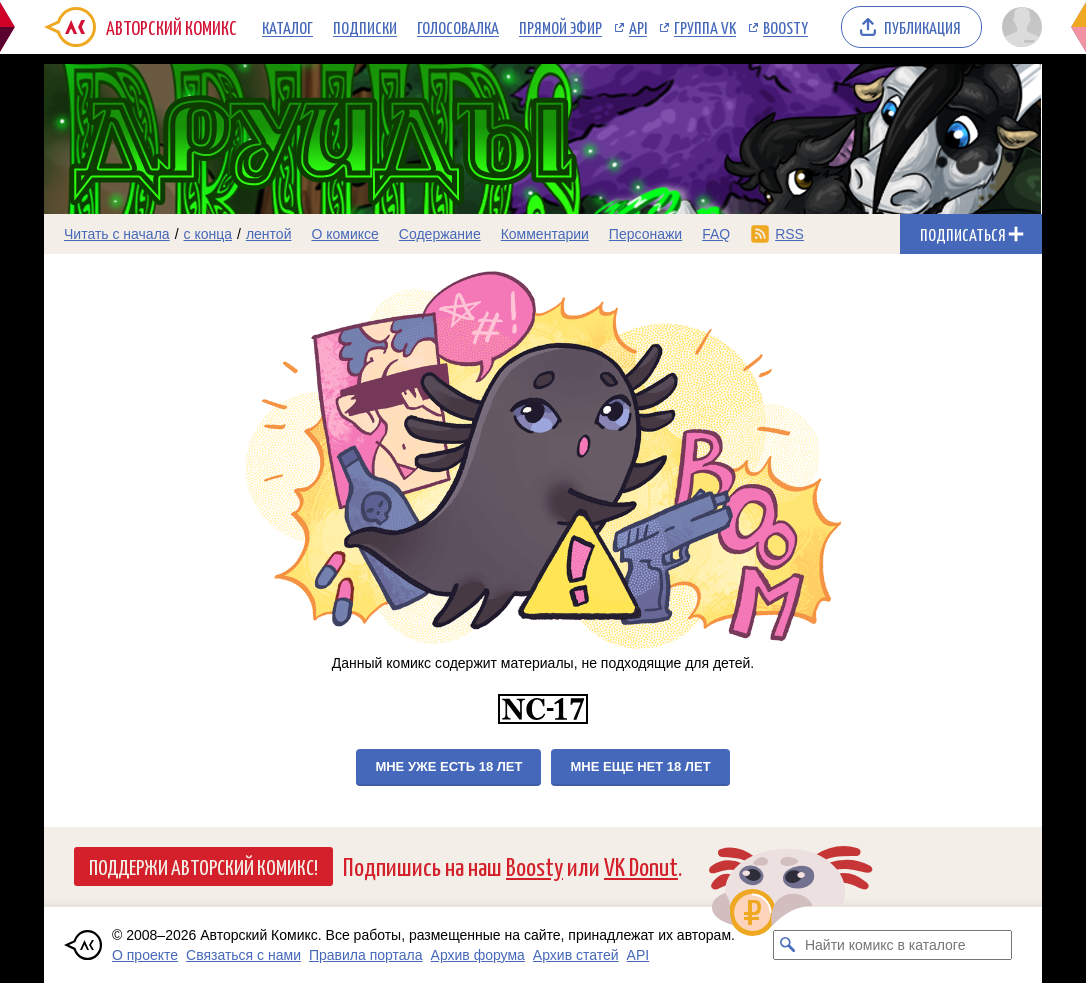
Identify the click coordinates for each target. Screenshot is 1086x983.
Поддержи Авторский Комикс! (203, 866)
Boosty (785, 27)
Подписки (365, 27)
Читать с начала (117, 234)
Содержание (440, 234)
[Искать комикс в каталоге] (788, 945)
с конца (208, 234)
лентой (269, 234)
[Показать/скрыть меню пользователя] (1018, 27)
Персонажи (645, 234)
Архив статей (576, 955)
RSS (789, 234)
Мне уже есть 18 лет (448, 766)
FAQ (716, 234)
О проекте (145, 955)
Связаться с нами (243, 955)
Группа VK (705, 27)
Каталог (287, 27)
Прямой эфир (560, 27)
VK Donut (641, 865)
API (638, 27)
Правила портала (366, 955)
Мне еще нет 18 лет (640, 766)
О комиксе (344, 234)
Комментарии (545, 234)
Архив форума (478, 955)
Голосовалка (458, 27)
